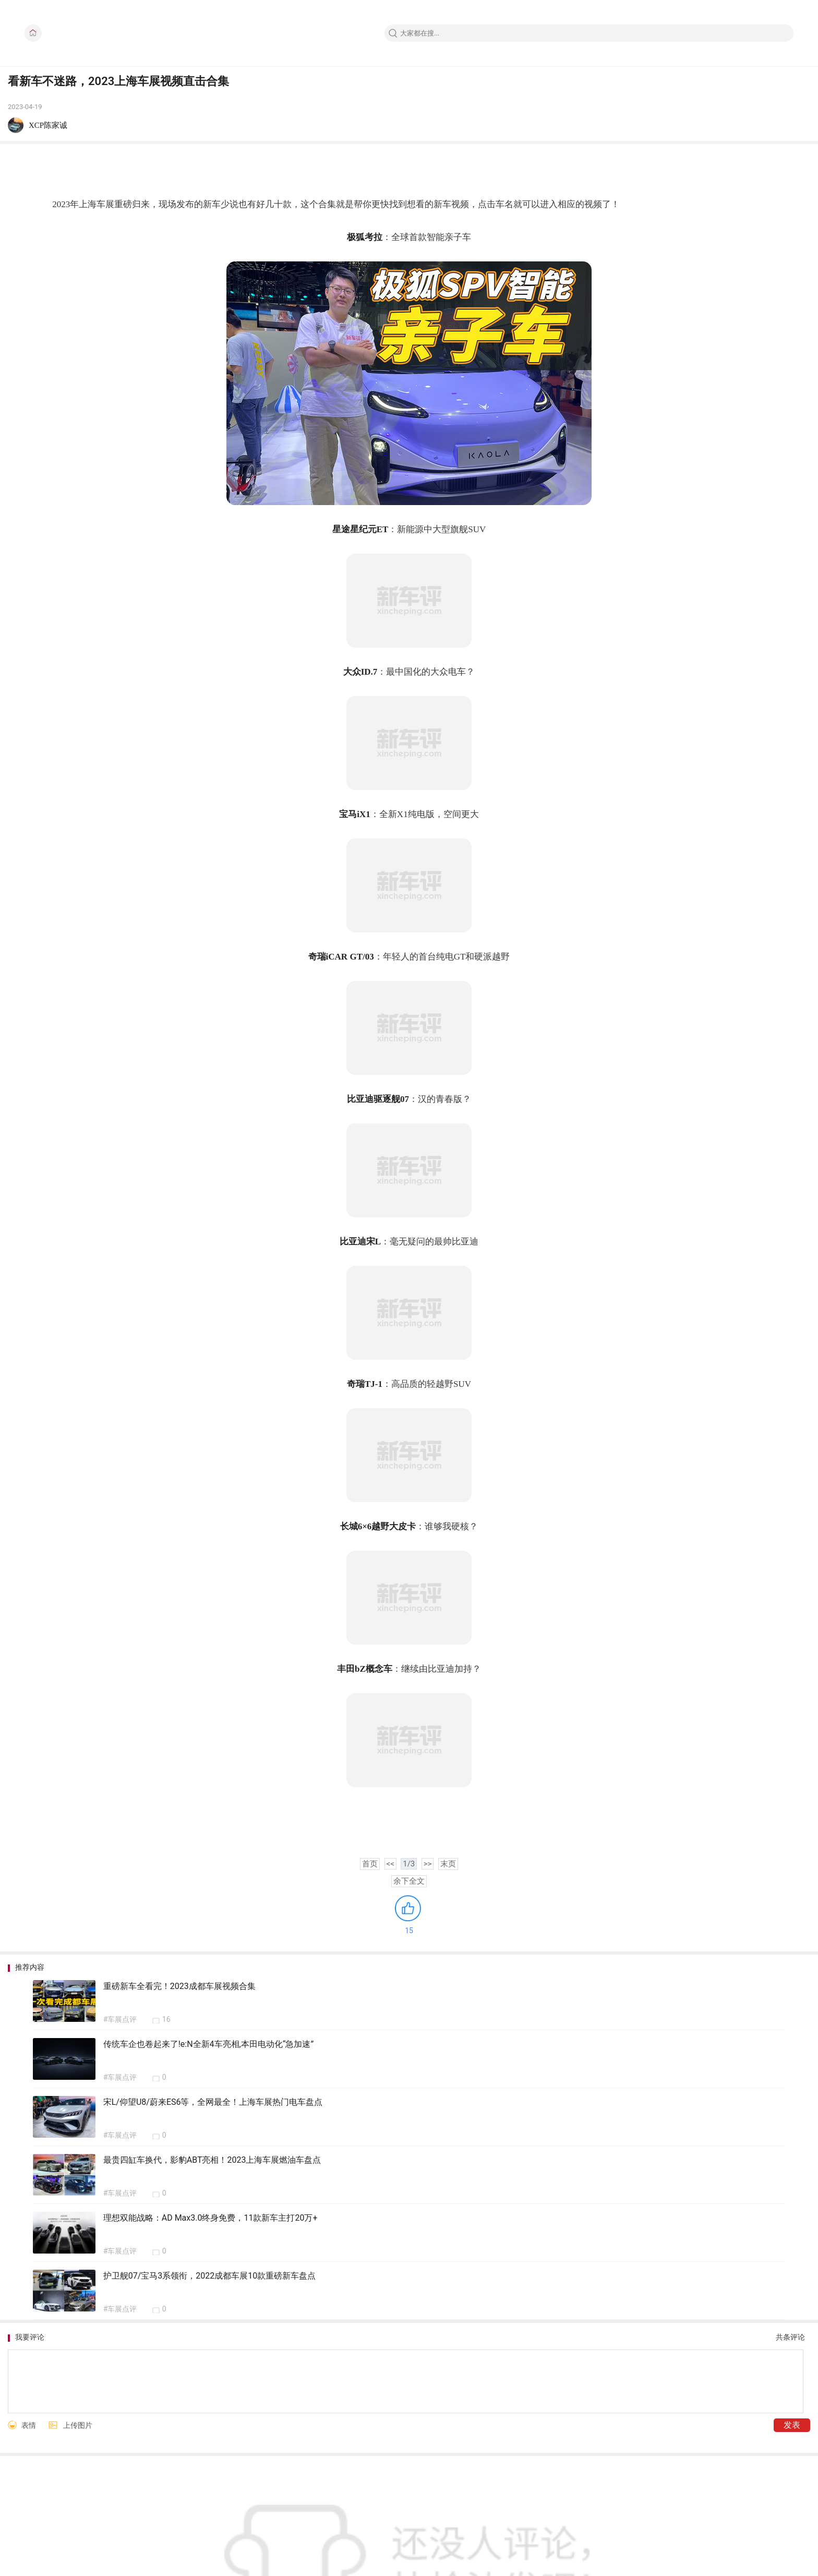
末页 (448, 1863)
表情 (28, 2425)
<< (390, 1863)
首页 (370, 1863)
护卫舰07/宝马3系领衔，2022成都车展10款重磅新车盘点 (209, 2276)
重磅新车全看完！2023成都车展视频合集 (179, 1986)
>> (428, 1863)
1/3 (409, 1863)
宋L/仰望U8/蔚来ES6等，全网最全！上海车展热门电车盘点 (213, 2102)
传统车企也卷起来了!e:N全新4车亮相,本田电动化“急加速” (208, 2044)
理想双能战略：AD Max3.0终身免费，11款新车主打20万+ (210, 2218)
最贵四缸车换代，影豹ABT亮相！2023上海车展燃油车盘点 (212, 2160)
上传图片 (77, 2425)
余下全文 (409, 1881)
